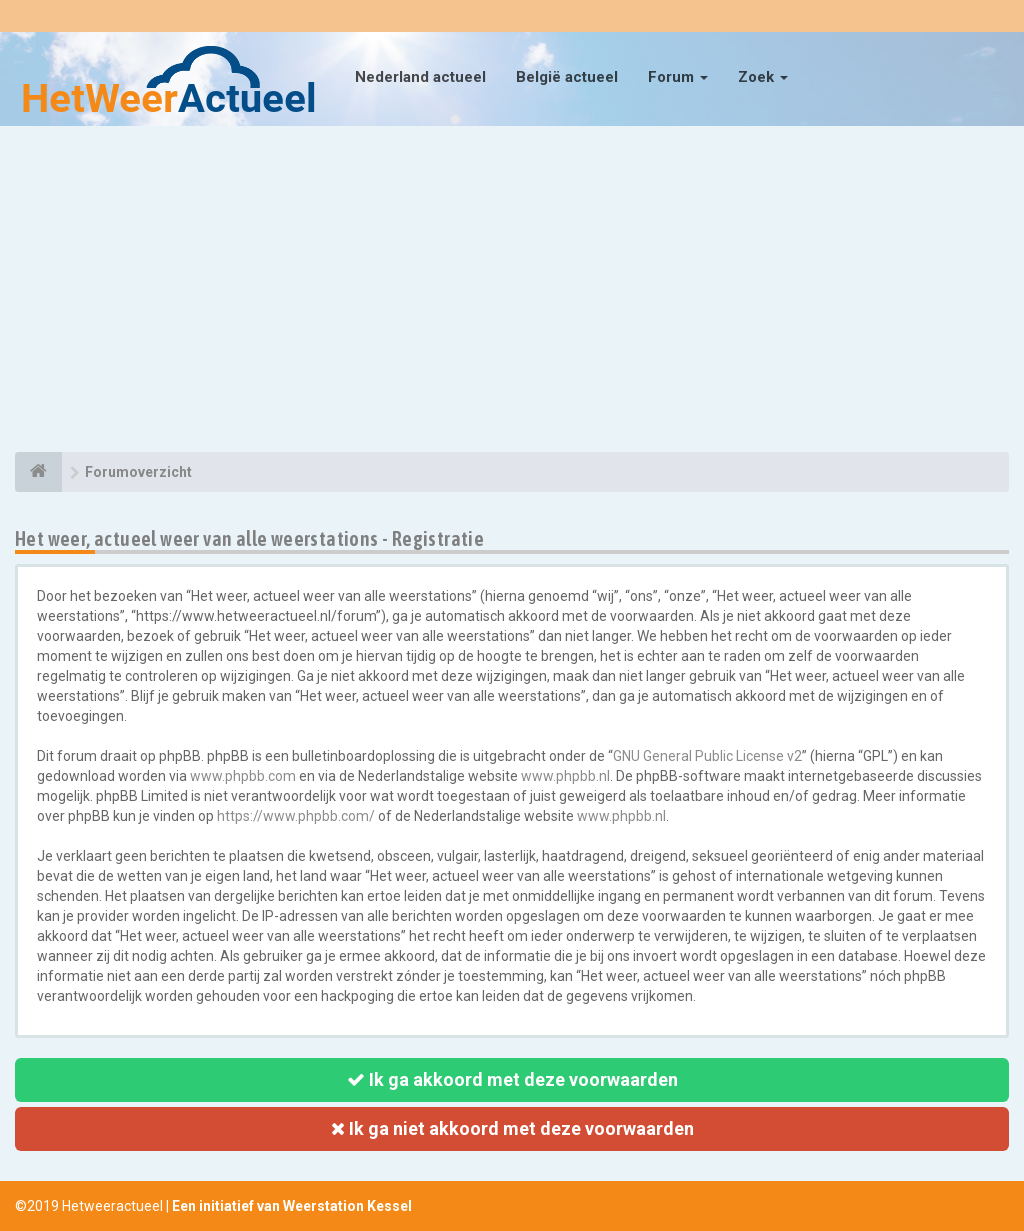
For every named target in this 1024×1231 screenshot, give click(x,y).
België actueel (567, 77)
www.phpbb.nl (565, 776)
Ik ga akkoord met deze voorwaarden (512, 1079)
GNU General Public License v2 (707, 756)
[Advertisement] (512, 292)
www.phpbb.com (243, 776)
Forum (678, 77)
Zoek (763, 77)
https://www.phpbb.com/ (296, 816)
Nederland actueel (420, 77)
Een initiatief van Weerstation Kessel (292, 1206)
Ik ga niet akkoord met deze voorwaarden (512, 1128)
